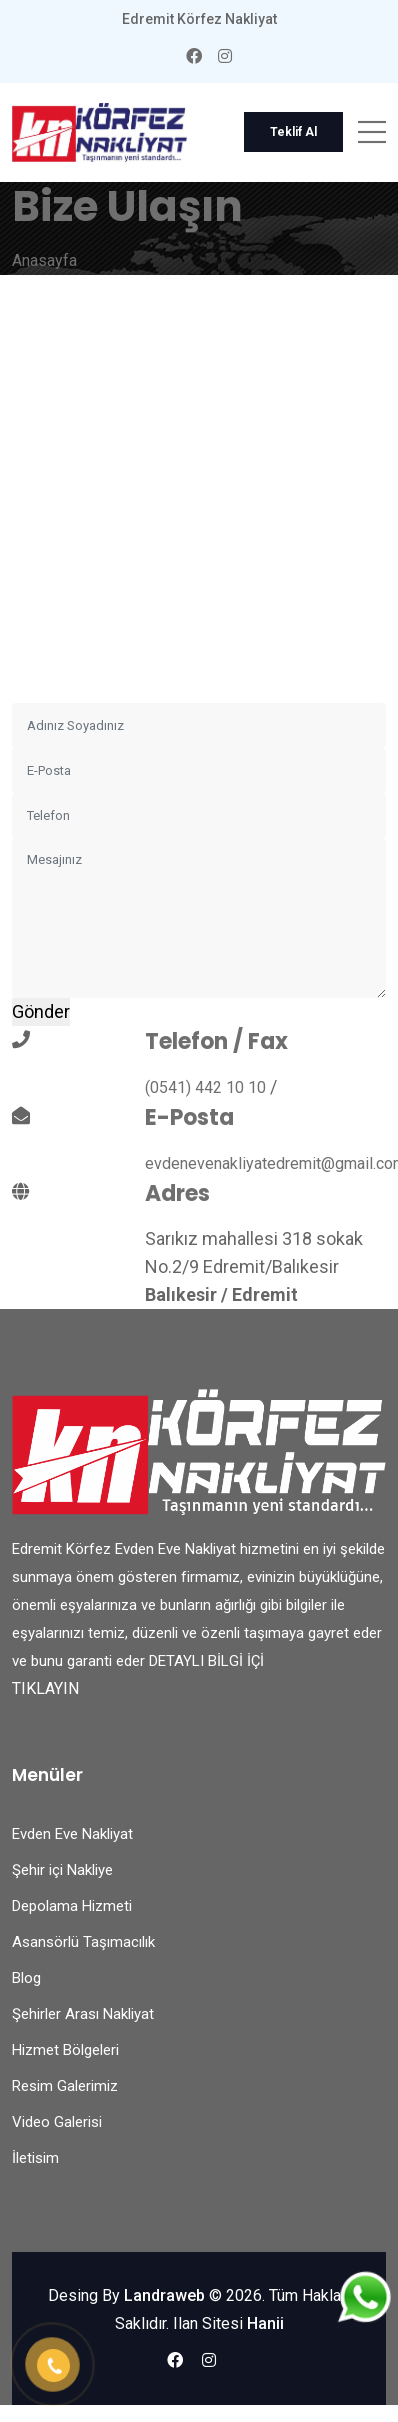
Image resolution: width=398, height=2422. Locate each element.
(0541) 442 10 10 (205, 1087)
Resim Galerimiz (65, 2086)
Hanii (265, 2323)
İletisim (35, 2158)
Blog (26, 1978)
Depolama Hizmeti (72, 1906)
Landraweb (164, 2295)
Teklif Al (293, 132)
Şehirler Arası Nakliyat (83, 2014)
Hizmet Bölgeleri (65, 2050)
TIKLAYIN (45, 1688)
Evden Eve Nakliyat (72, 1834)
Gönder (41, 1011)
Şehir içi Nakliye (62, 1870)
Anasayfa (44, 260)
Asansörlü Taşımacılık (83, 1942)
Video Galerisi (57, 2122)
